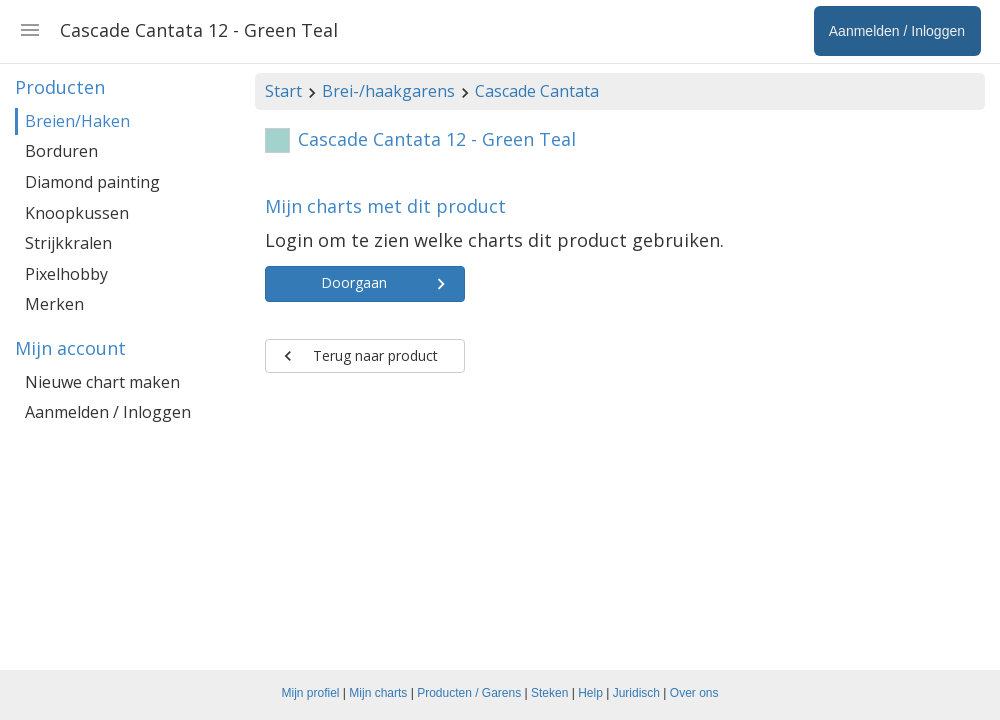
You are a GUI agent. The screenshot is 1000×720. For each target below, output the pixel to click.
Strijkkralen (68, 243)
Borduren (61, 151)
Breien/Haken (77, 121)
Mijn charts (378, 693)
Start (283, 91)
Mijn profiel (311, 693)
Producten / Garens (469, 693)
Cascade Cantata (537, 91)
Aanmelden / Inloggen (108, 412)
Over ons (694, 693)
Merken (54, 304)
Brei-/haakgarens (388, 91)
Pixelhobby (66, 274)
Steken (549, 693)
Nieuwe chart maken (102, 382)
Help (590, 693)
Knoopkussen (77, 213)
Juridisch (636, 693)
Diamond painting (92, 182)
